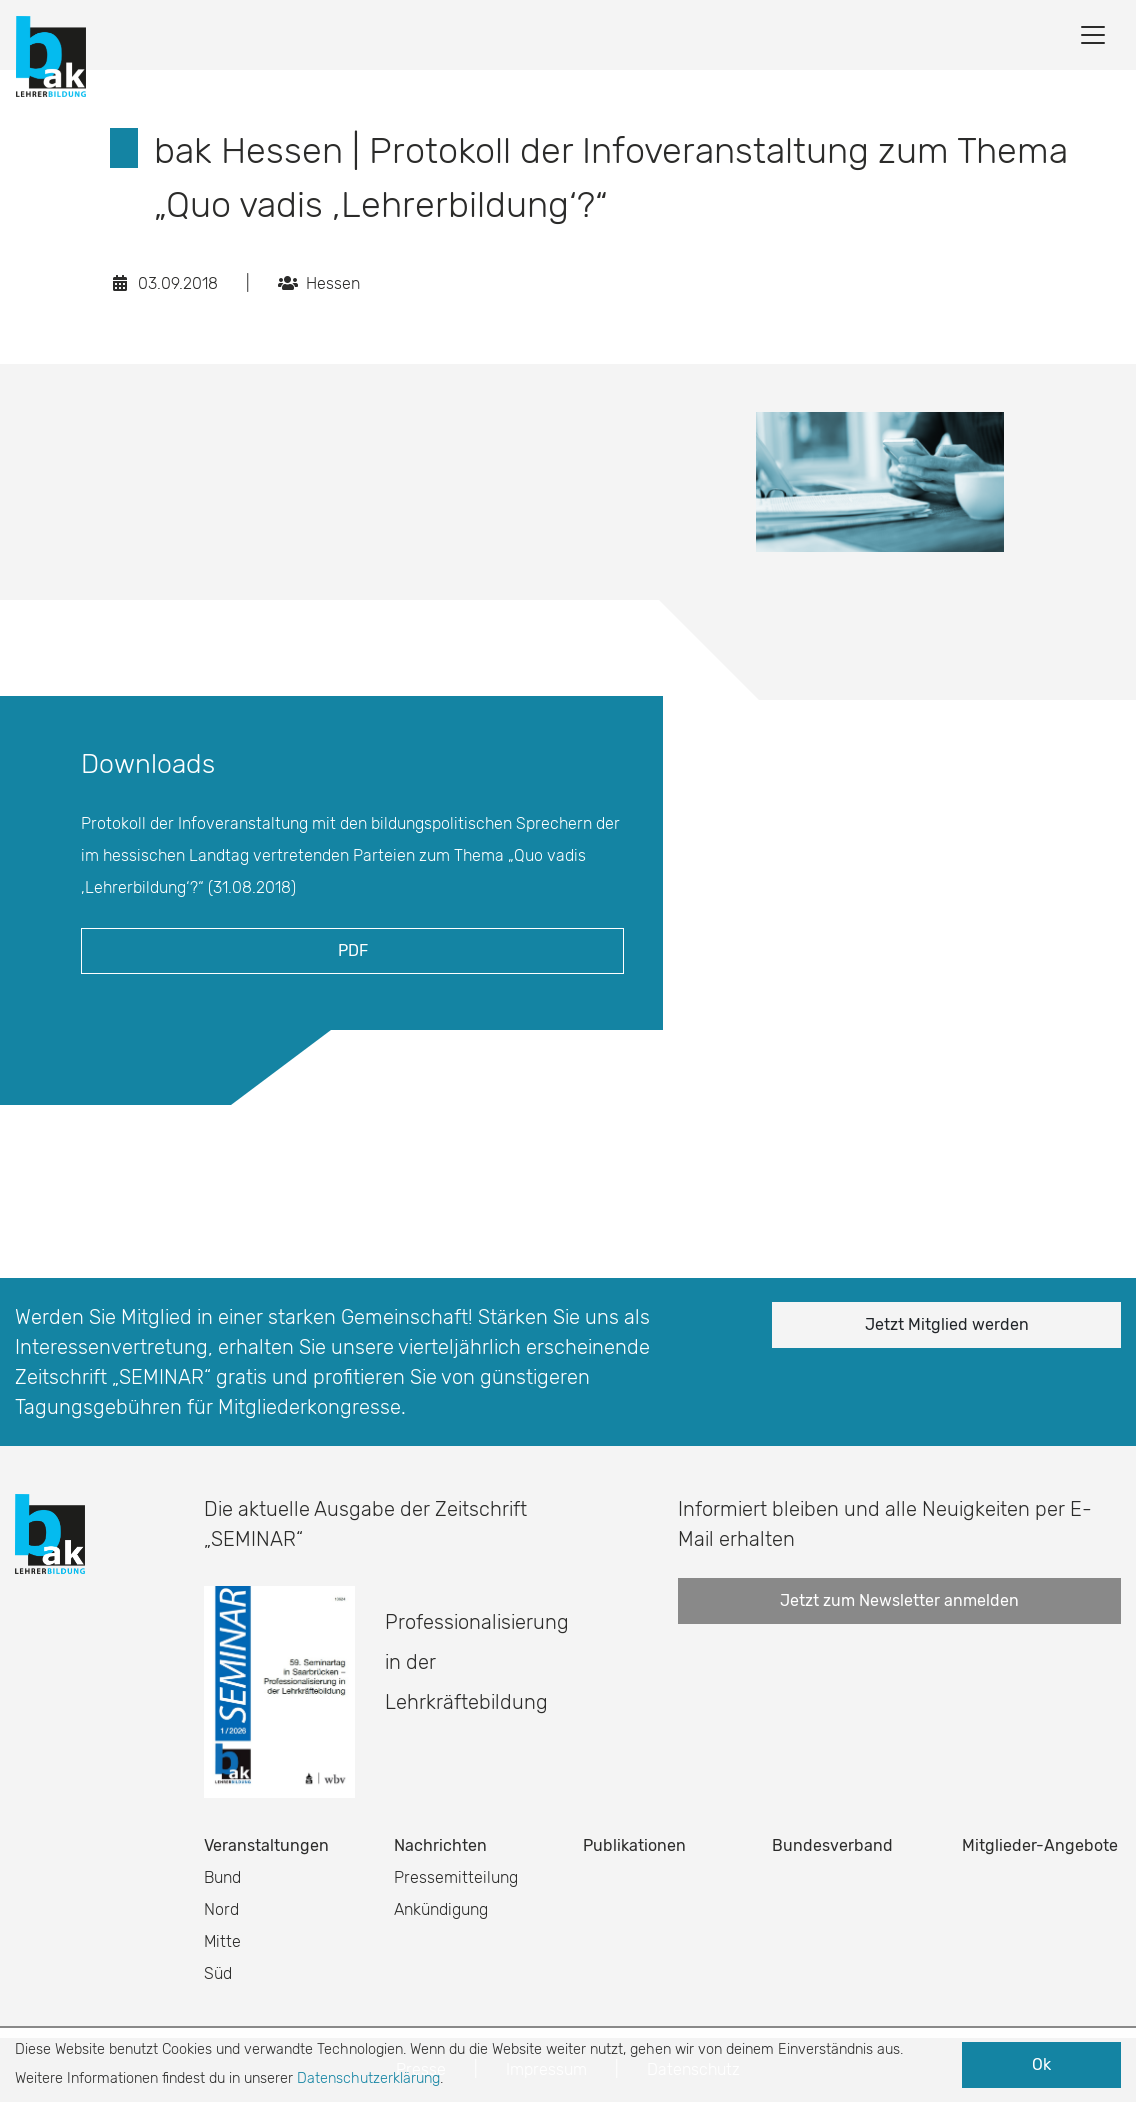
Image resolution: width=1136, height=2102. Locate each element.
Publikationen (634, 1845)
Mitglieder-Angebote (1040, 1845)
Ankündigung (441, 1909)
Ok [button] (1041, 2064)
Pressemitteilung (456, 1877)
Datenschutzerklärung (368, 2078)
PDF (353, 950)
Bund (222, 1877)
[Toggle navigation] (1093, 35)
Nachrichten (440, 1845)
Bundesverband (832, 1845)
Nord (221, 1909)
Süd (218, 1973)
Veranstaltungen (266, 1845)
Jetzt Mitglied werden (947, 1324)
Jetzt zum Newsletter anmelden (899, 1600)
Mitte (222, 1941)
